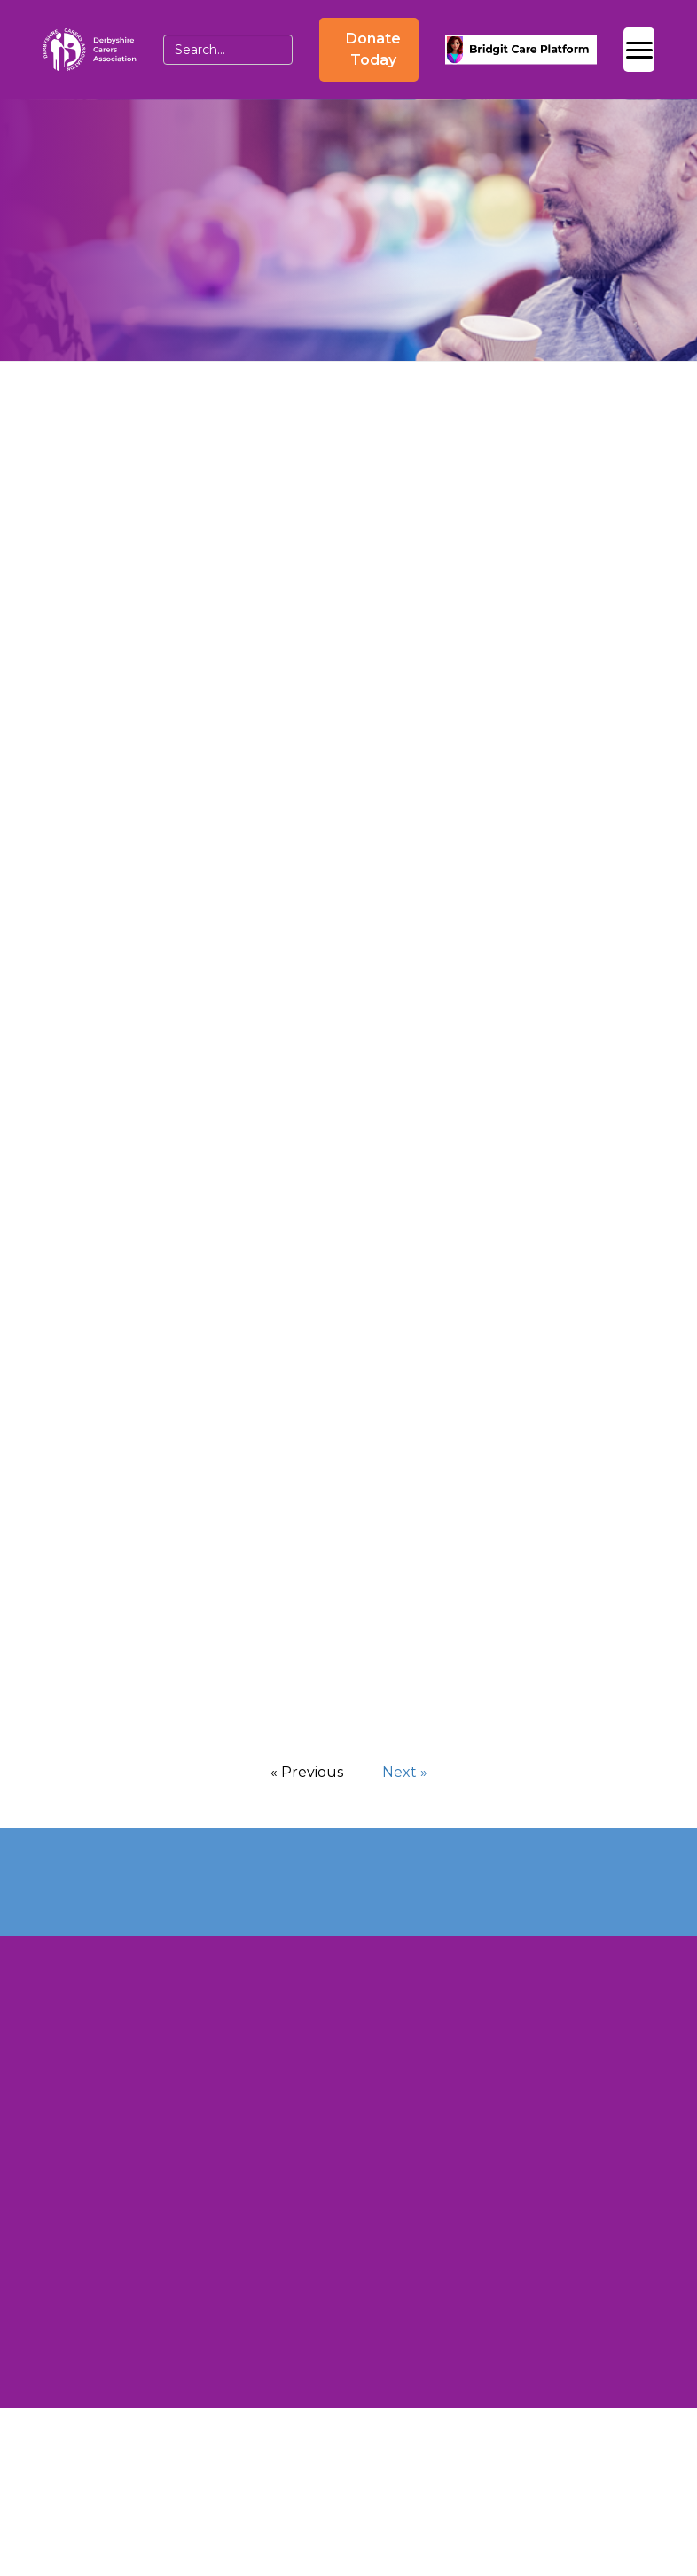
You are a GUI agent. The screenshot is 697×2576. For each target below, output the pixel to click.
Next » (404, 1772)
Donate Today (373, 49)
